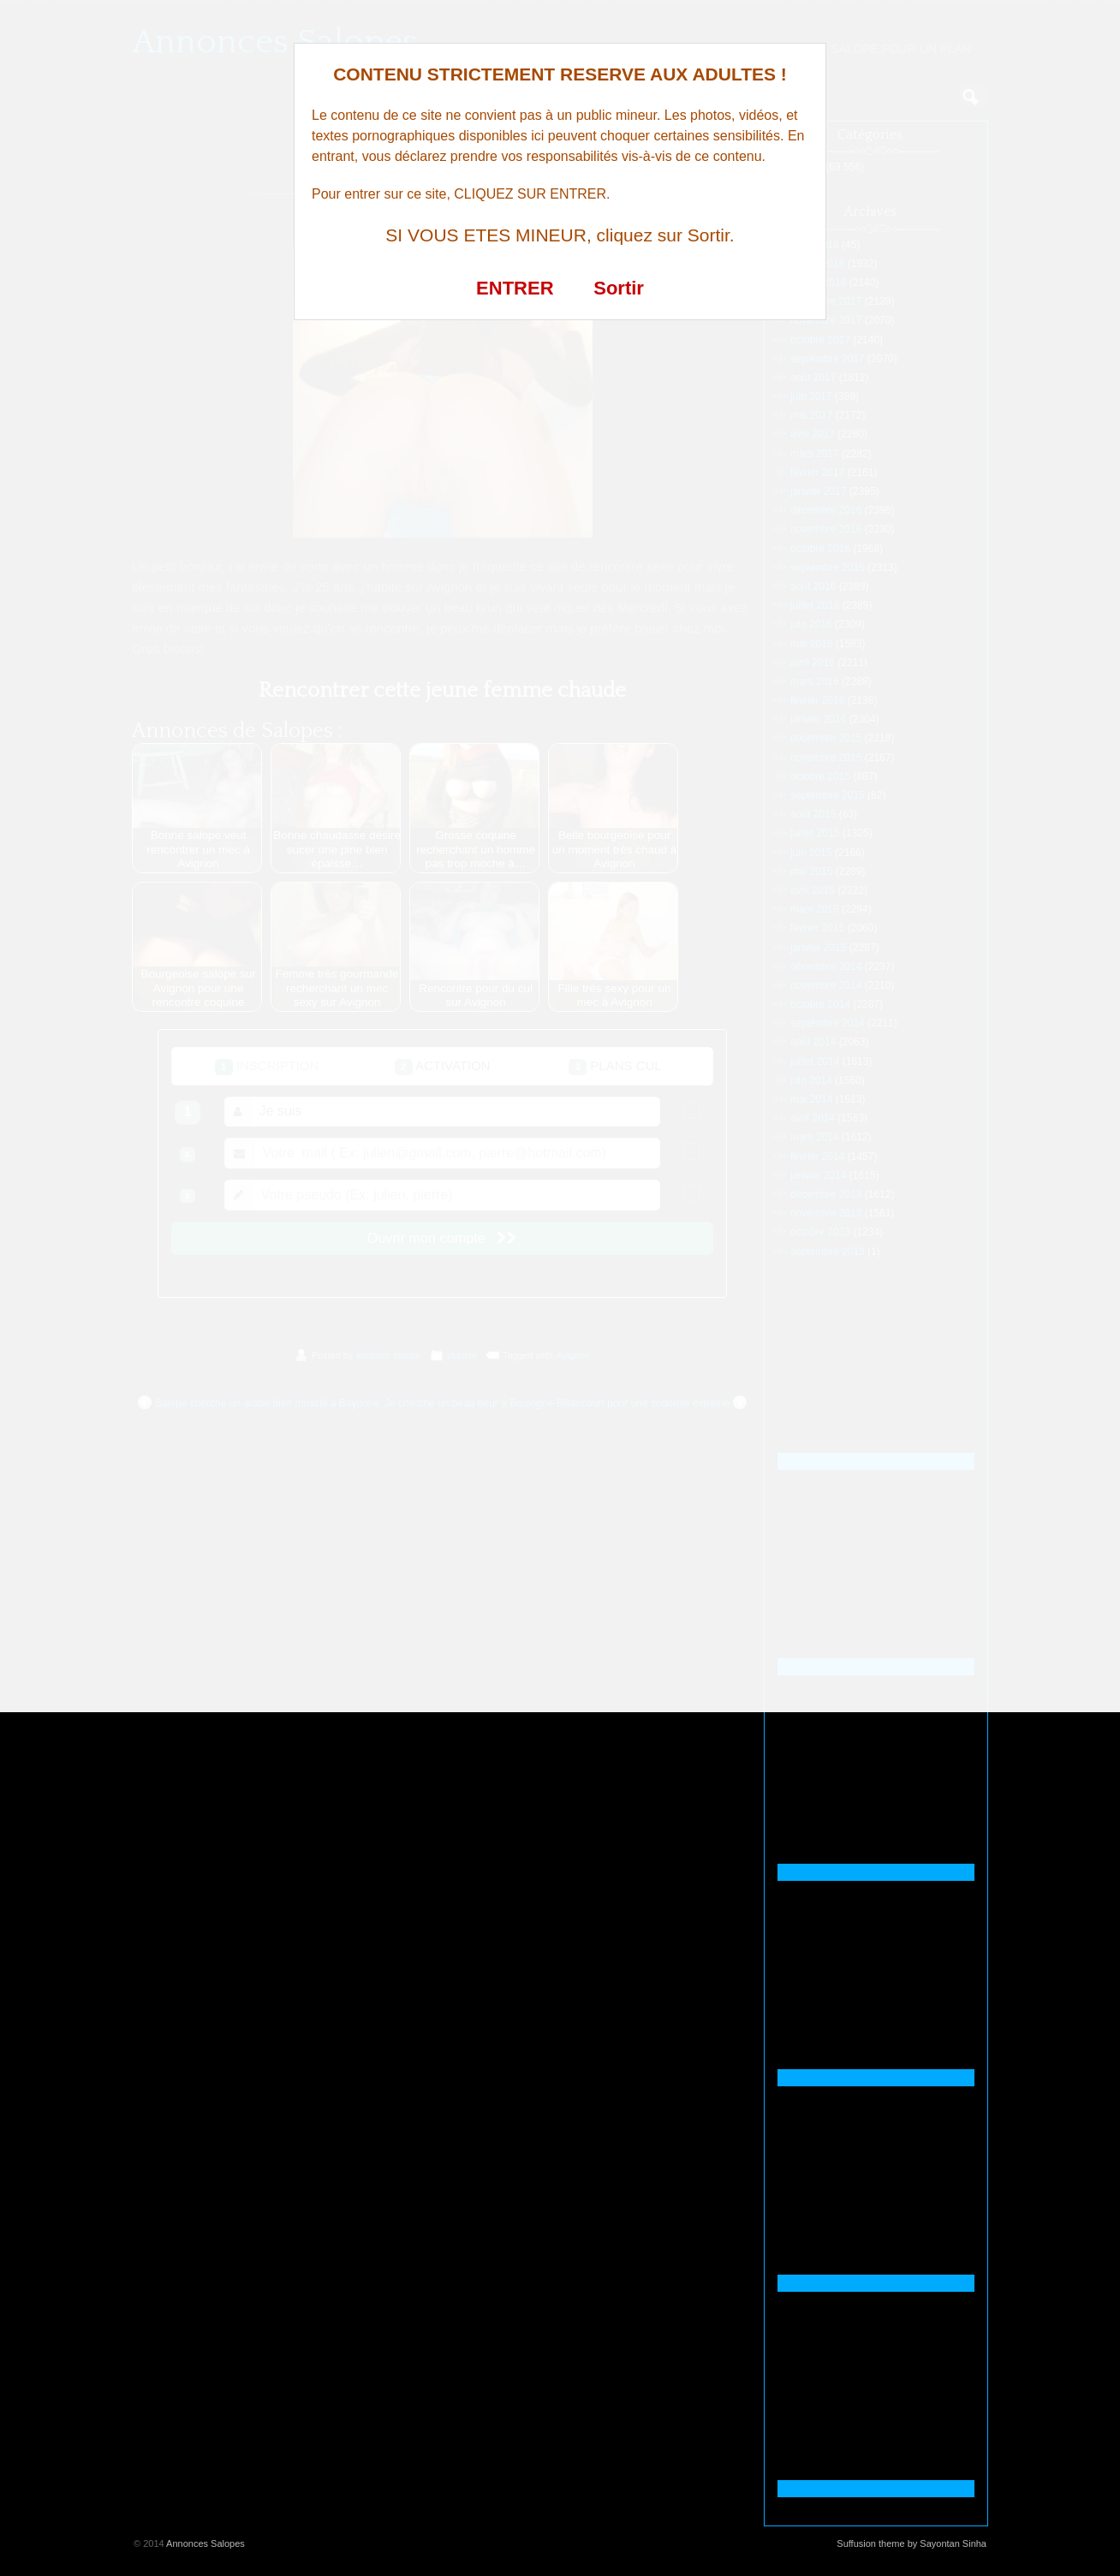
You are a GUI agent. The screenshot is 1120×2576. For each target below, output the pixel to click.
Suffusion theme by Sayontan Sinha (911, 2543)
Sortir (618, 288)
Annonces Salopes (205, 2543)
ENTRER (514, 288)
